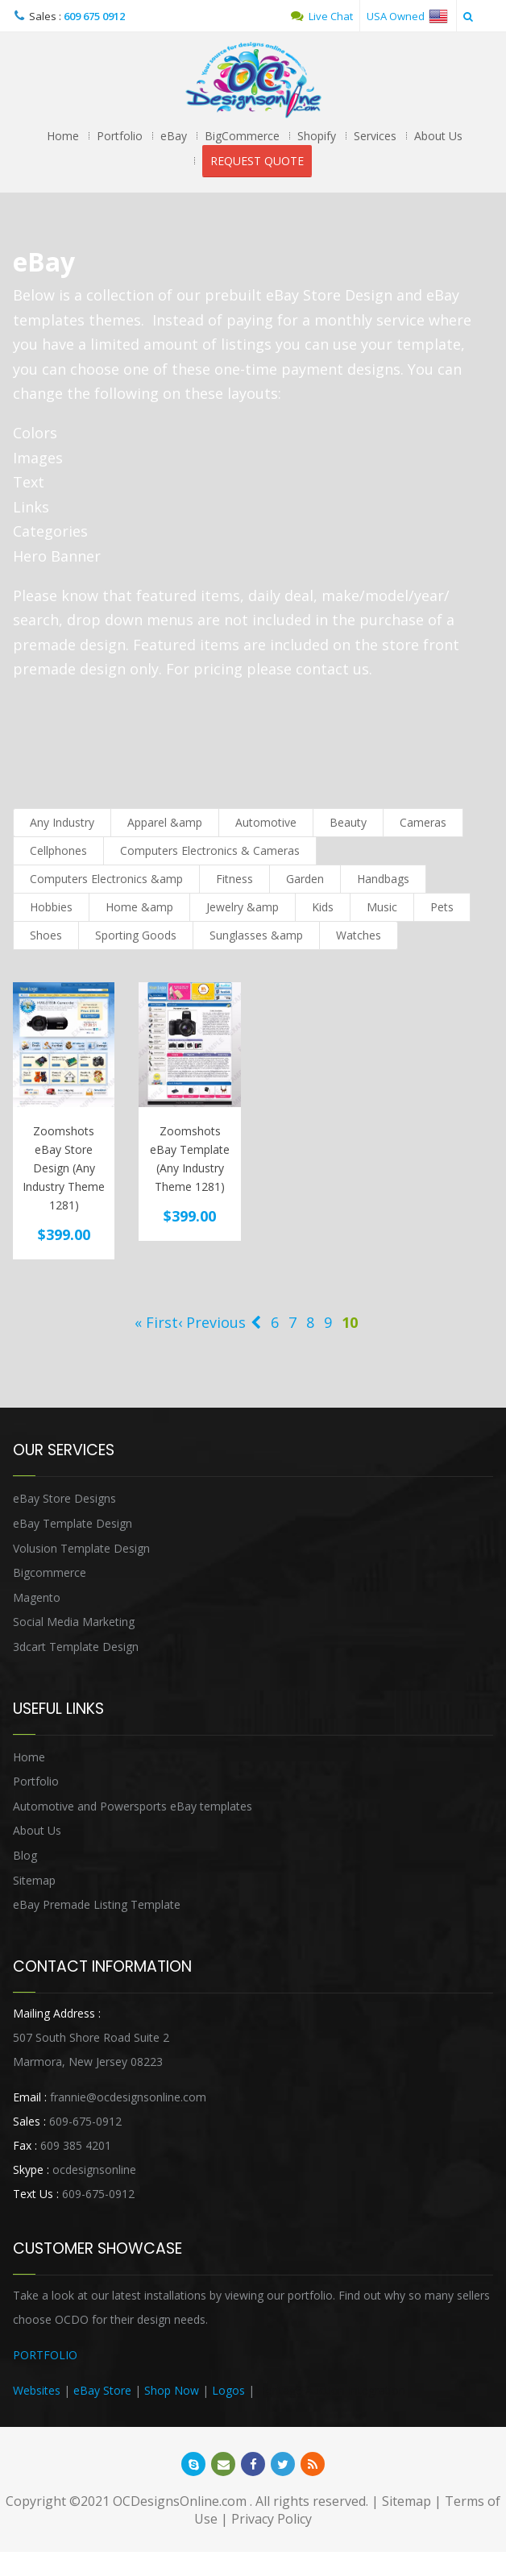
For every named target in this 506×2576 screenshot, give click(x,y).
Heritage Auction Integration (331, 2390)
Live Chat (322, 16)
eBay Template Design (72, 1523)
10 (350, 1322)
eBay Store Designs (64, 1498)
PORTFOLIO (45, 2354)
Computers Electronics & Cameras (210, 850)
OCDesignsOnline (253, 80)
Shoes (46, 935)
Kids (323, 907)
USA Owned (407, 16)
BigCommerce (242, 135)
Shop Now (171, 2390)
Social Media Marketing (74, 1621)
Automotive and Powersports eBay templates (132, 1806)
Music (382, 907)
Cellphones (58, 850)
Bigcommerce (49, 1572)
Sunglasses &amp (256, 935)
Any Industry (62, 822)
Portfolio (120, 135)
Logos (228, 2390)
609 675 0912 (94, 16)
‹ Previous (212, 1322)
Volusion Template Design (81, 1548)
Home (63, 135)
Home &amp (139, 907)
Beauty (348, 822)
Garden (305, 878)
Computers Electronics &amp (106, 878)
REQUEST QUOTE (257, 160)
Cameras (423, 822)
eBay (173, 135)
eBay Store (102, 2390)
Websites (36, 2390)
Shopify (316, 135)
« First (156, 1322)
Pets (442, 907)
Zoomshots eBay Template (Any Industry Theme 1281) (190, 1158)
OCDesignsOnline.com (180, 2501)
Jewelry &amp (242, 907)
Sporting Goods (135, 935)
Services (375, 135)
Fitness (234, 878)
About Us (438, 135)
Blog (25, 1855)
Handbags (383, 878)
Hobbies (51, 907)
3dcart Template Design (76, 1646)
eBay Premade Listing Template (96, 1904)
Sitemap (34, 1880)
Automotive (266, 822)
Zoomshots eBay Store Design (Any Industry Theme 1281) (64, 1168)
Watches (358, 935)
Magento (36, 1597)
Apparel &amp (164, 822)
